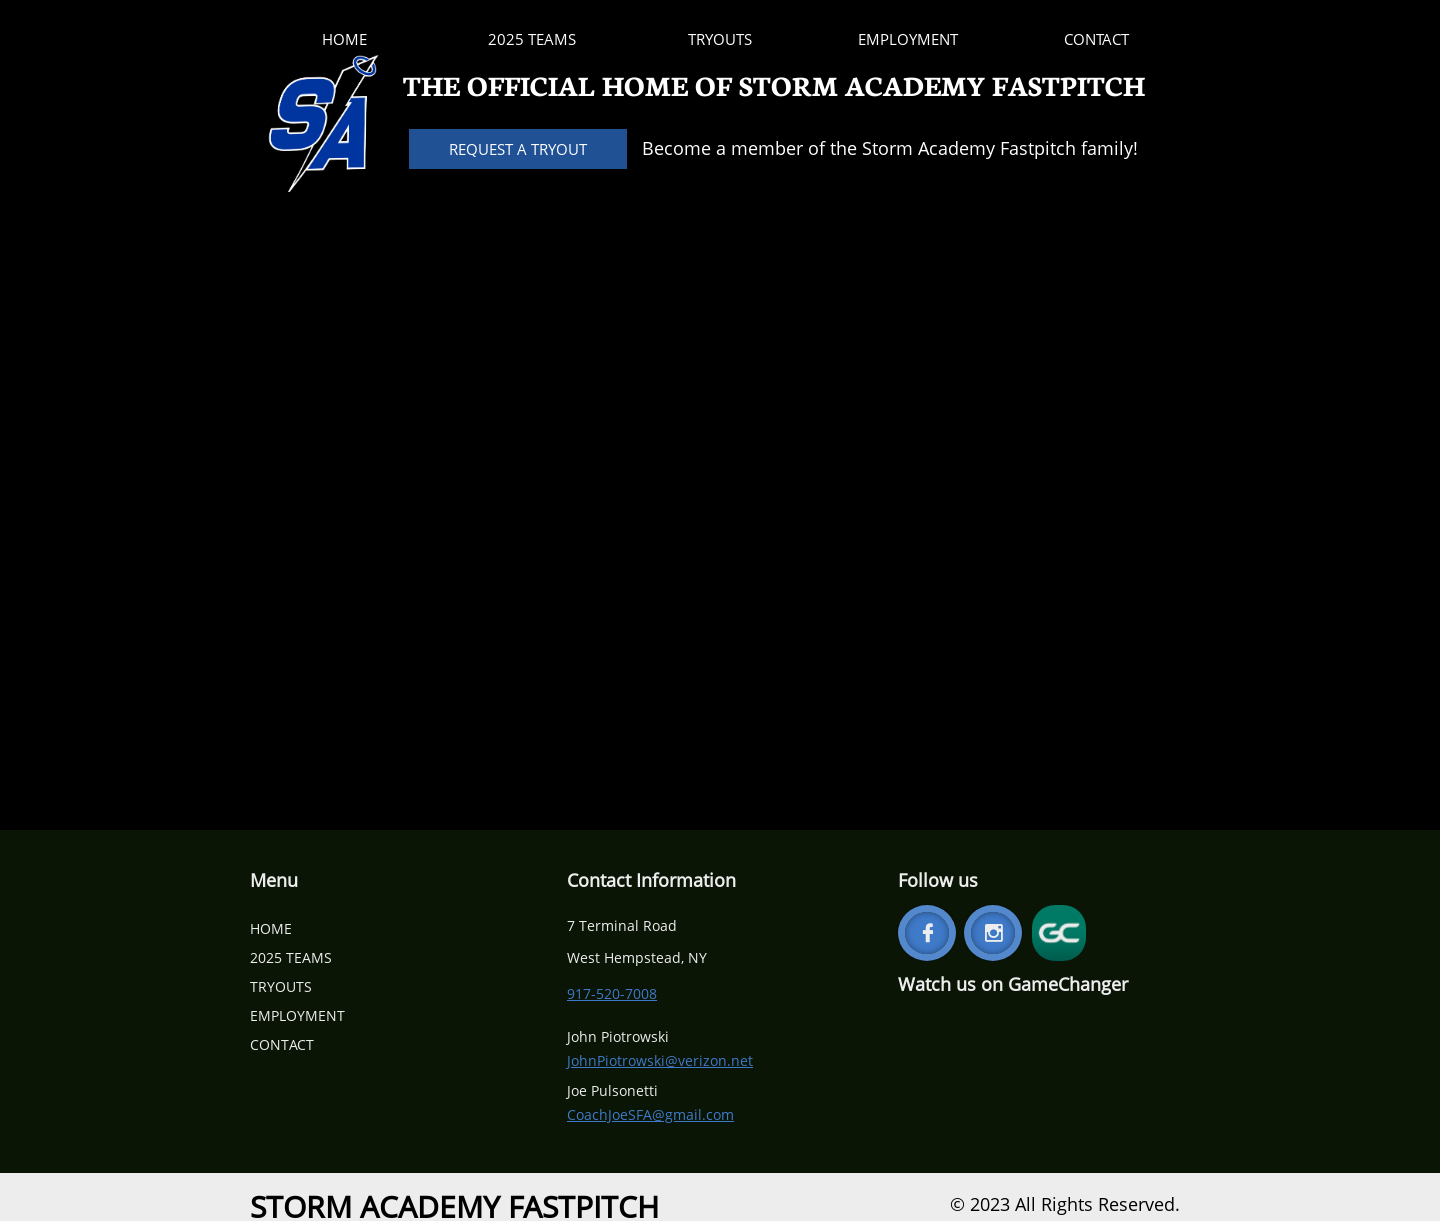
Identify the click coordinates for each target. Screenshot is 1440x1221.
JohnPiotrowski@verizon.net (660, 1060)
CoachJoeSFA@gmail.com (650, 1114)
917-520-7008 (612, 993)
